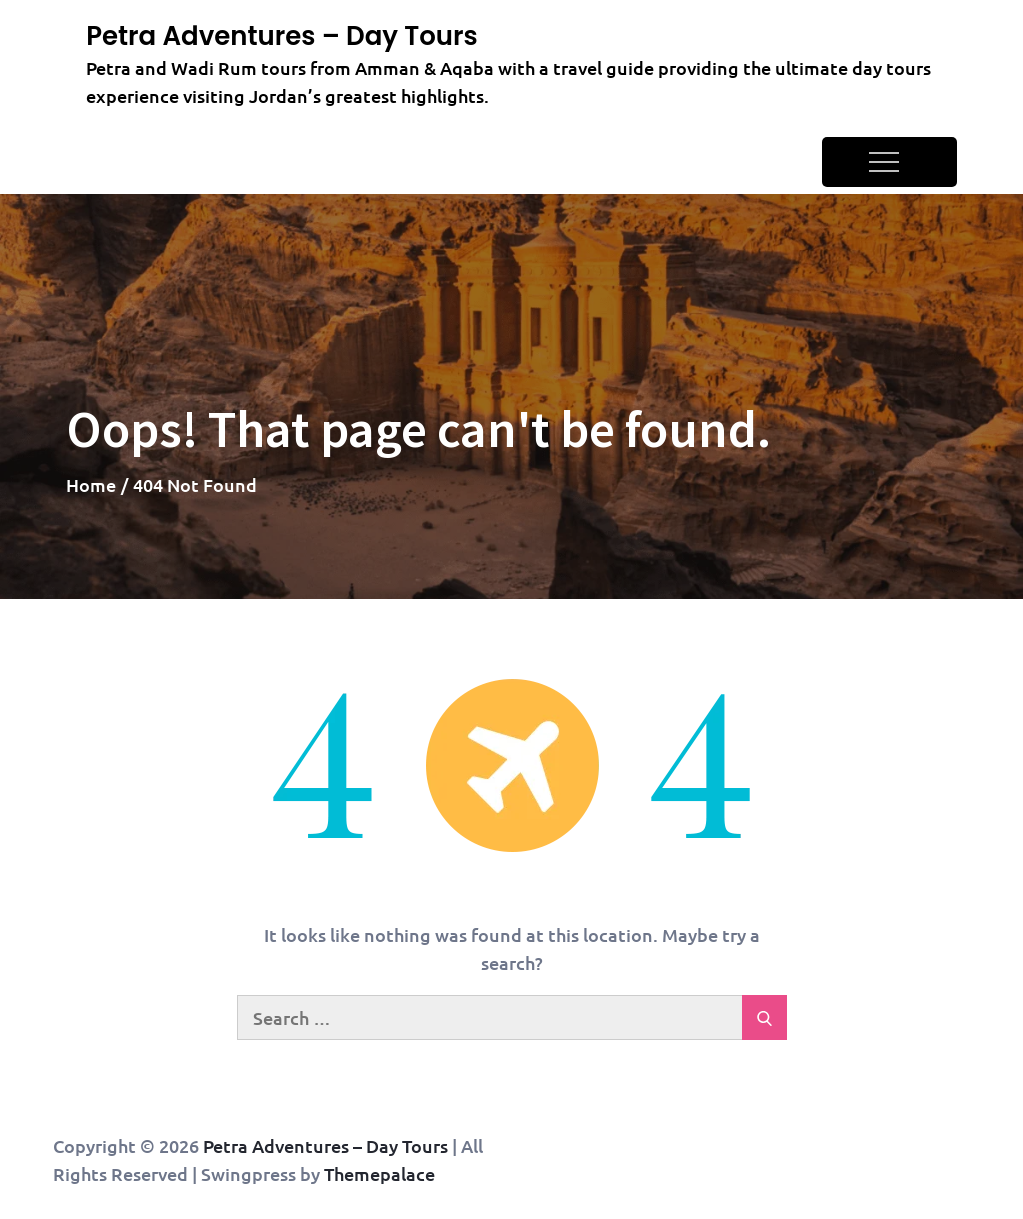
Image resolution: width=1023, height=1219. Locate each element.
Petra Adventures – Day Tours (282, 36)
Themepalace (379, 1173)
